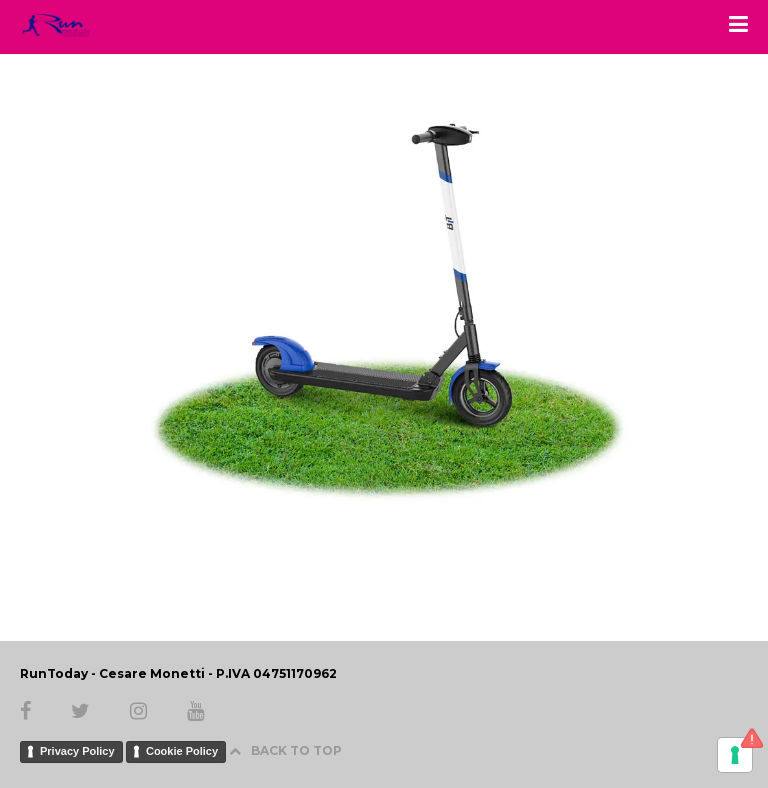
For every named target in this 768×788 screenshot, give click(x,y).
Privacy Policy (77, 751)
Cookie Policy (182, 751)
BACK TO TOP (285, 750)
